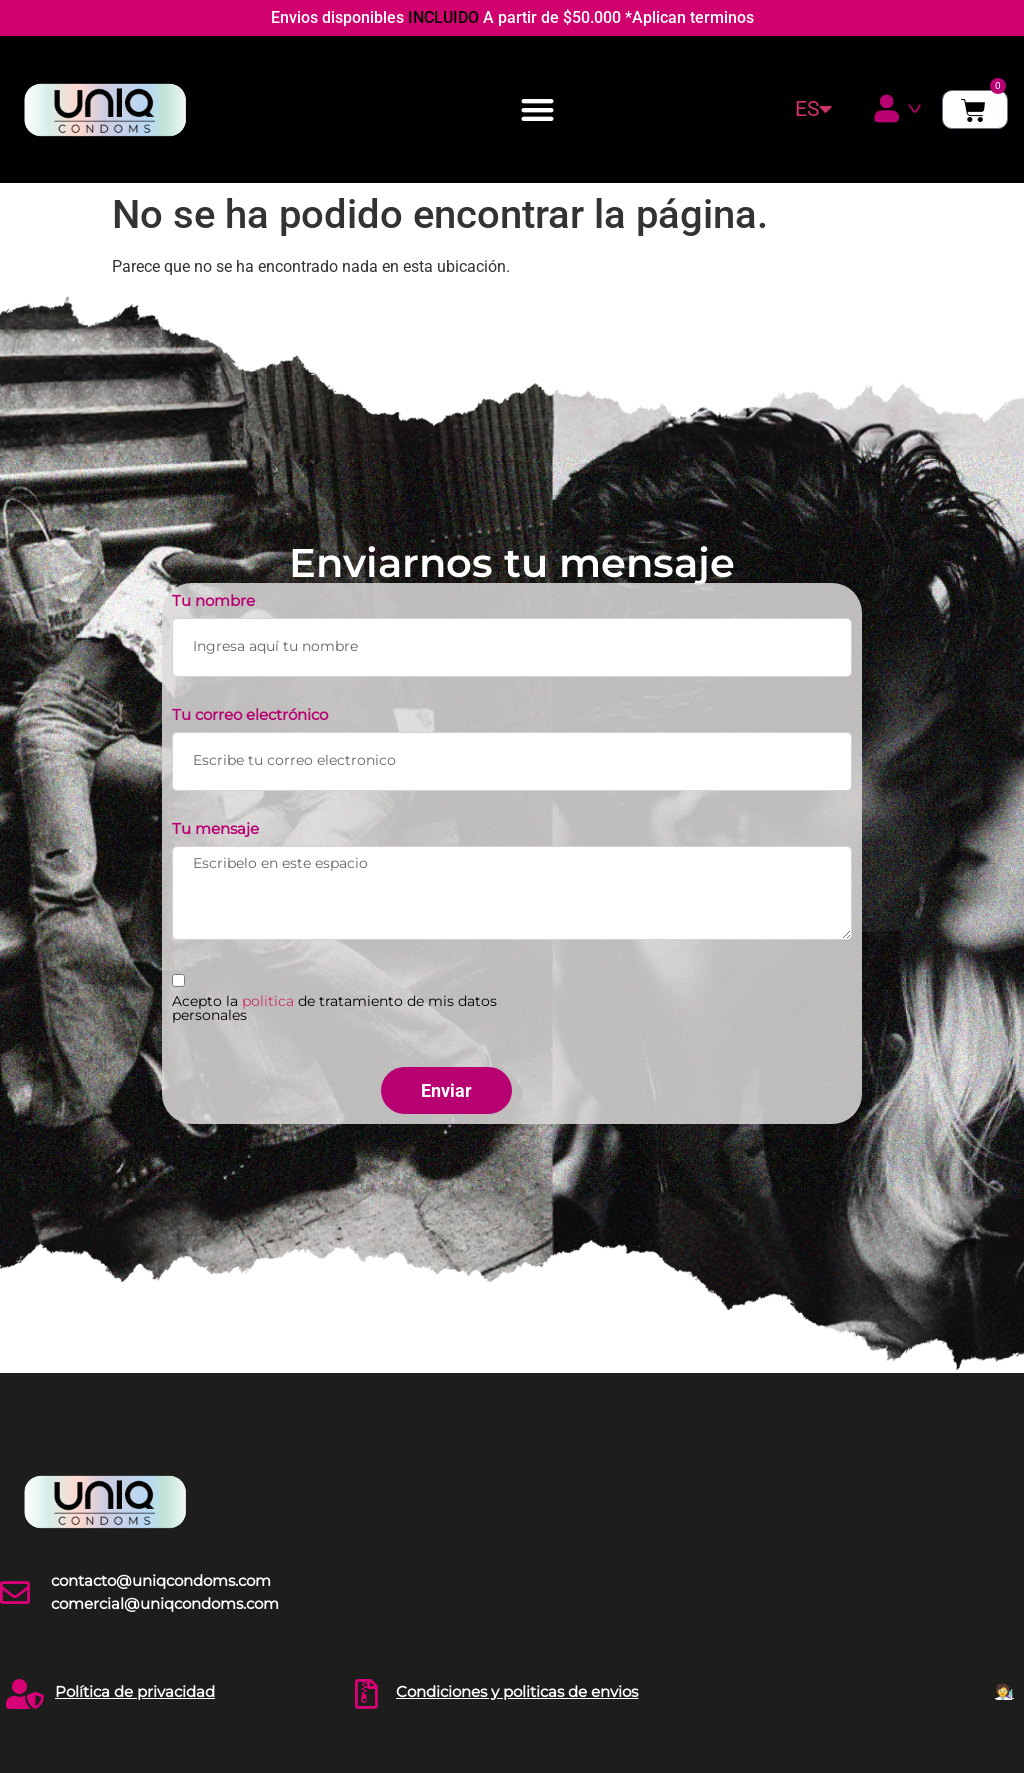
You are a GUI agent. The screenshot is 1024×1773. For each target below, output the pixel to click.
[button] (537, 109)
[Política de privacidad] (25, 1694)
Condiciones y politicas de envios (517, 1691)
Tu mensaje (215, 829)
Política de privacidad (135, 1691)
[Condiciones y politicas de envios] (366, 1694)
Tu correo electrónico (250, 715)
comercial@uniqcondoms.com (165, 1603)
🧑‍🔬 (1004, 1691)
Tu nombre (213, 601)
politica (268, 1001)
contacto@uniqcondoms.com (161, 1580)
